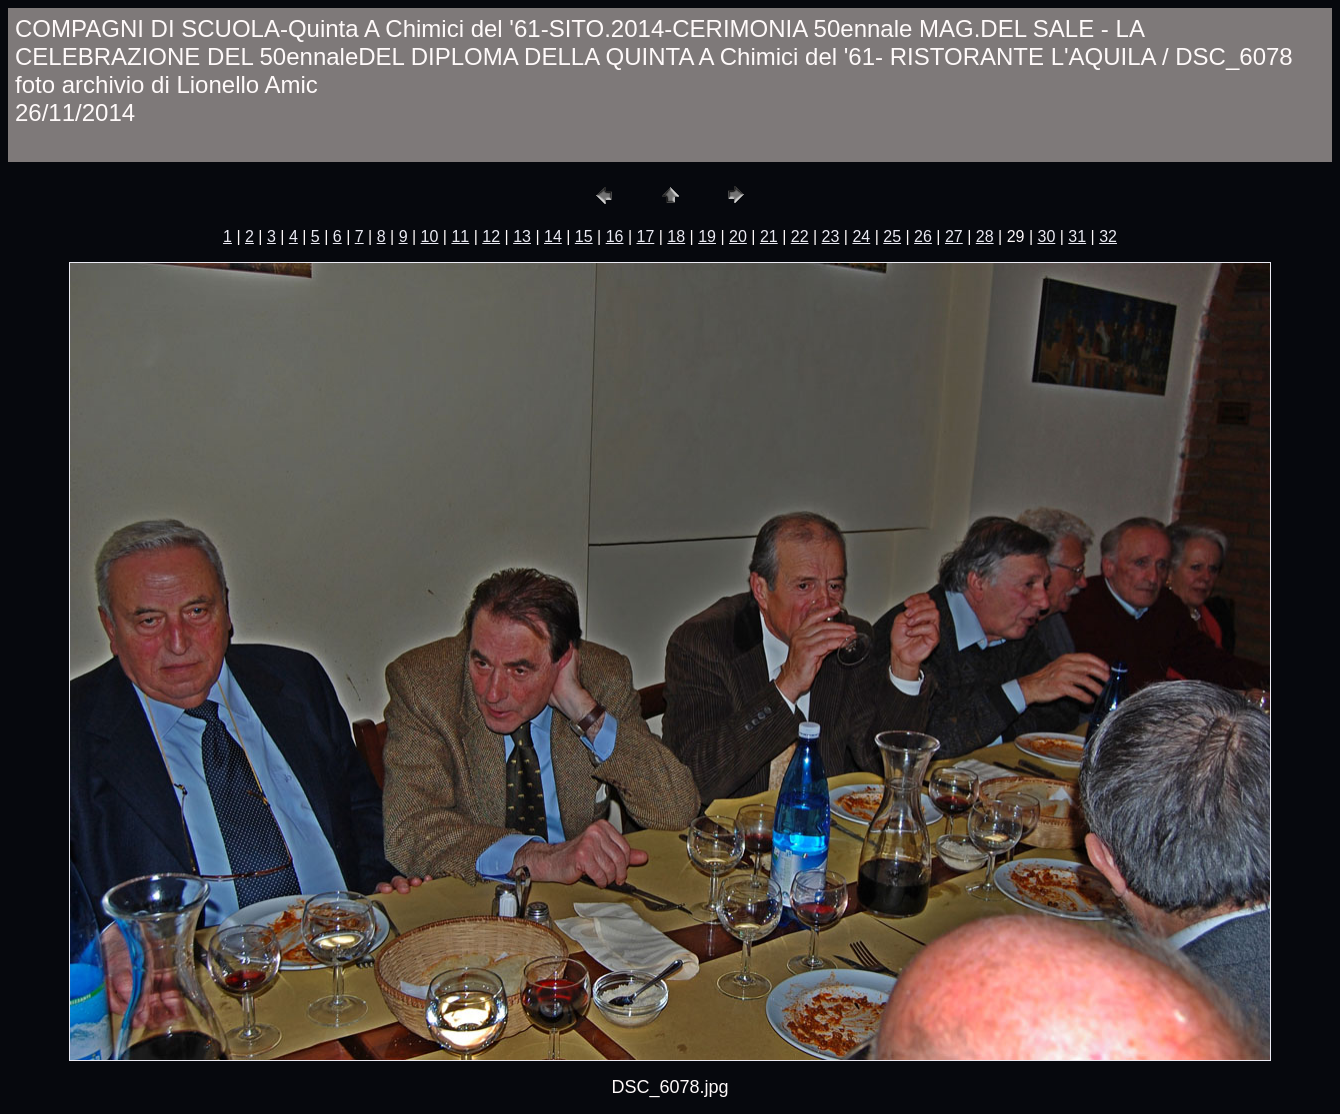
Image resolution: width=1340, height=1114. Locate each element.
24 (861, 236)
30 (1046, 236)
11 (460, 236)
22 (800, 236)
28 (985, 236)
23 (831, 236)
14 (553, 236)
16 (615, 236)
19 (707, 236)
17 (646, 236)
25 (892, 236)
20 (738, 236)
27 (954, 236)
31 (1077, 236)
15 (584, 236)
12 (491, 236)
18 (676, 236)
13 (522, 236)
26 (923, 236)
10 (430, 236)
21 (769, 236)
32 (1108, 236)
